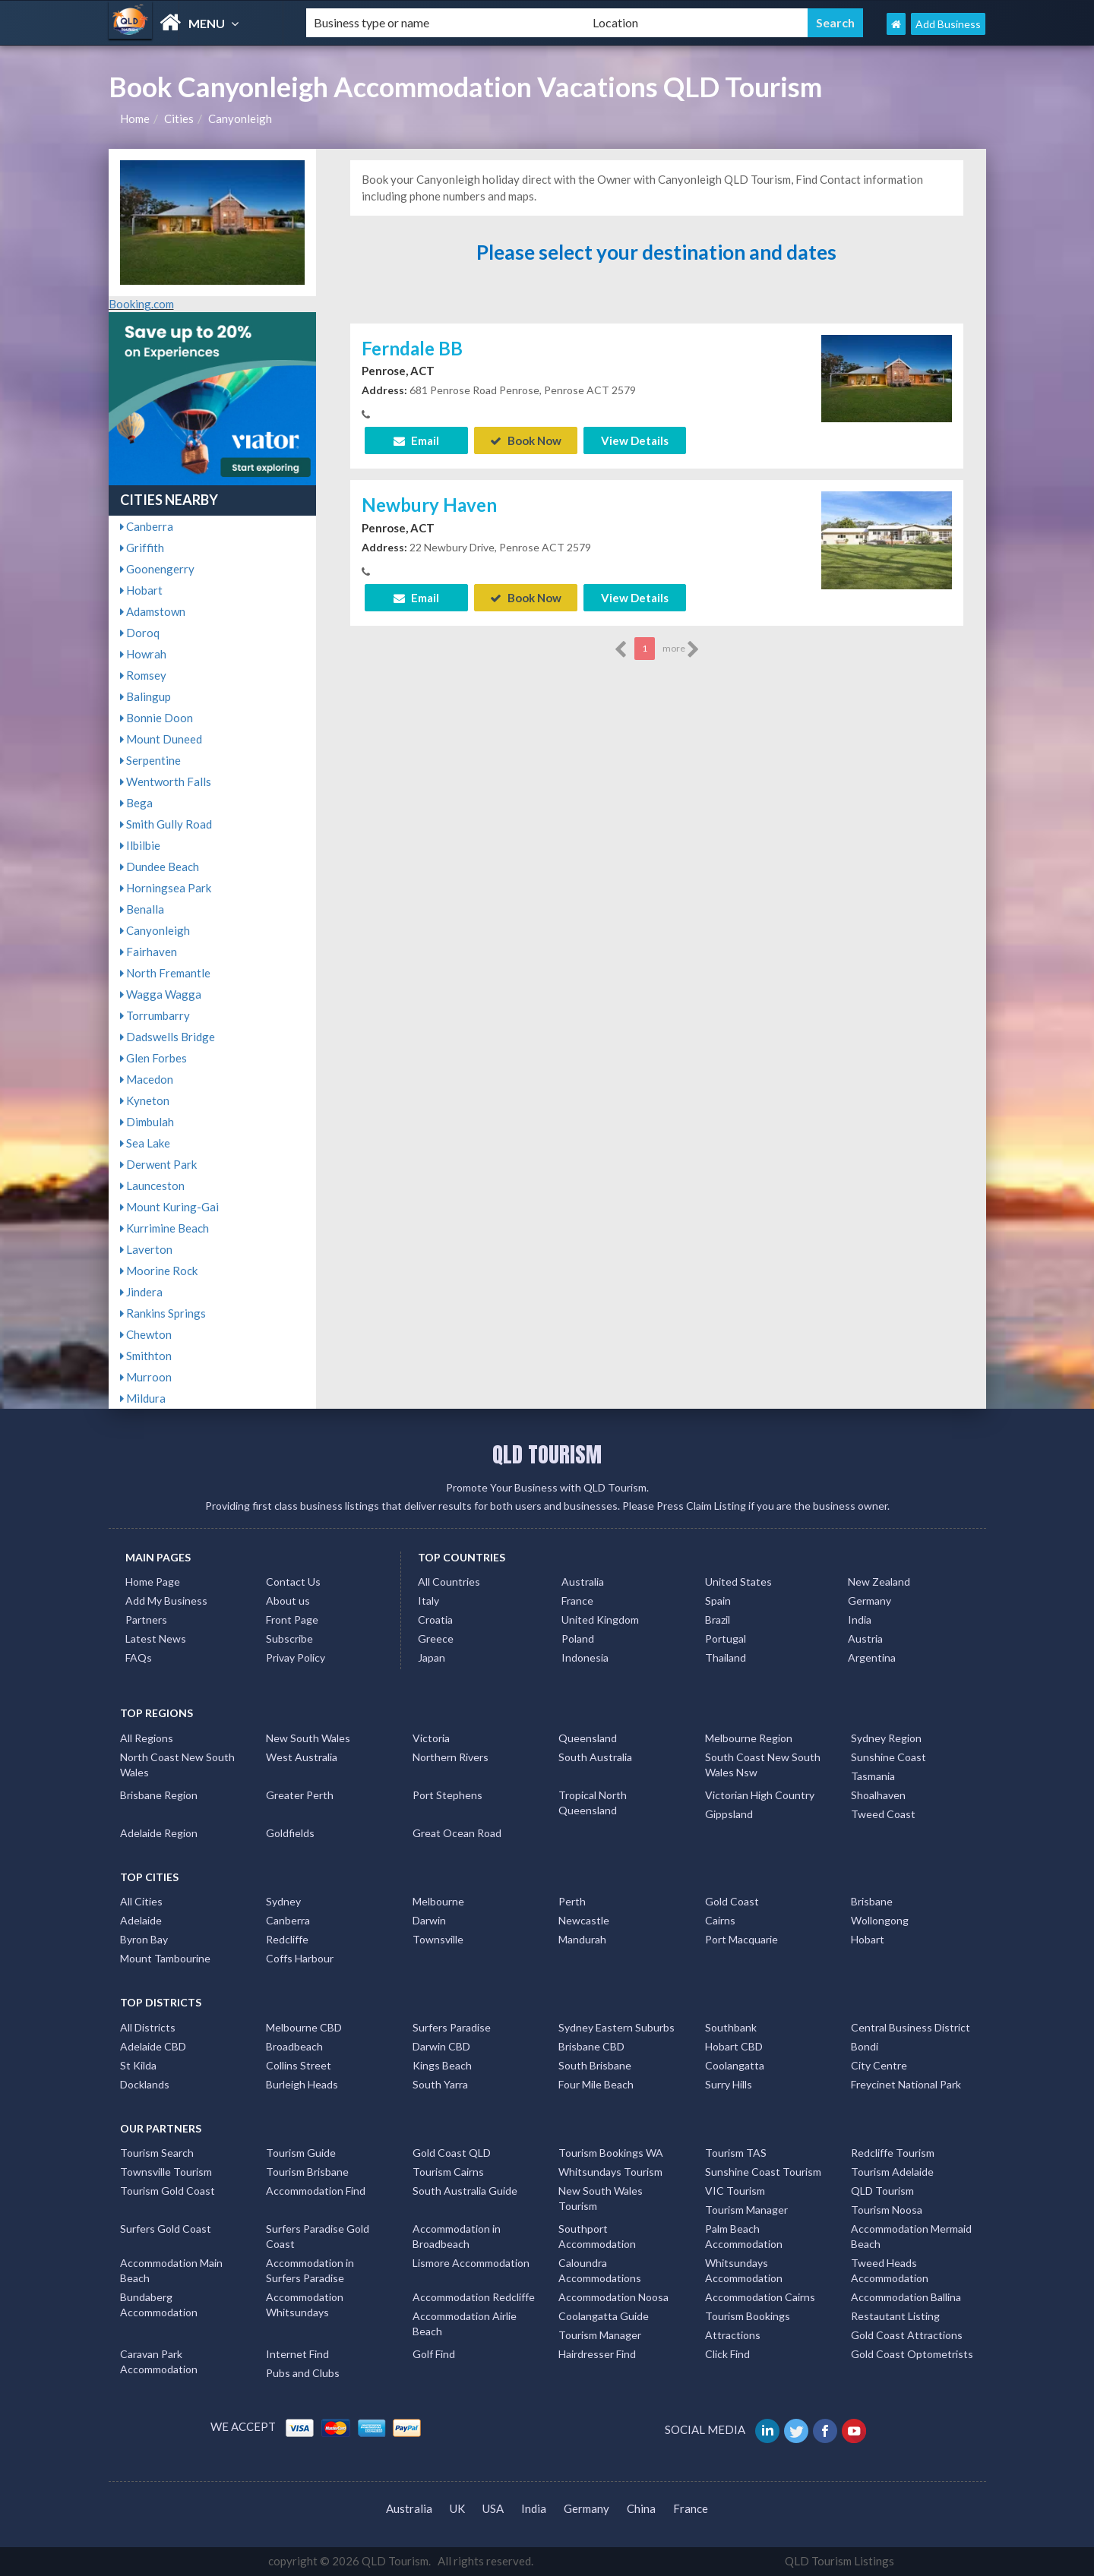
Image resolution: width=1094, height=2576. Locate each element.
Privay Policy (295, 1657)
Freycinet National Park (906, 2084)
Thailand (725, 1657)
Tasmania (873, 1775)
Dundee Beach (159, 866)
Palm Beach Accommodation (744, 2236)
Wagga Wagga (160, 994)
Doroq (140, 632)
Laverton (146, 1249)
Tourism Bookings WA (610, 2152)
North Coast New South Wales (177, 1764)
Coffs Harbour (300, 1958)
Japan (431, 1657)
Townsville (438, 1939)
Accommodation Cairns (760, 2296)
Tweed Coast (883, 1813)
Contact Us (293, 1581)
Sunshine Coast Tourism (763, 2171)
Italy (428, 1600)
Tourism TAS (736, 2152)
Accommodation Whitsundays (304, 2304)
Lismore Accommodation (471, 2262)
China (641, 2508)
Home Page (152, 1581)
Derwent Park (158, 1164)
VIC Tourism (735, 2190)
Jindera (141, 1292)
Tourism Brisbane (307, 2171)
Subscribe (289, 1638)
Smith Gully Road (166, 824)
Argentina (872, 1657)
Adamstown (152, 611)
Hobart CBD (734, 2046)
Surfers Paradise (452, 2027)
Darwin (429, 1920)
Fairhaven (148, 951)
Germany (869, 1600)
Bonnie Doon (156, 717)
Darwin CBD (441, 2046)
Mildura (143, 1398)
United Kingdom (600, 1619)
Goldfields (290, 1832)
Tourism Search (157, 2152)
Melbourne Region (748, 1738)
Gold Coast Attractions (907, 2334)
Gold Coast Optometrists (912, 2353)
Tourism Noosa (886, 2209)
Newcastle (583, 1920)
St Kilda (138, 2065)
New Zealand (879, 1581)
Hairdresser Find (597, 2353)
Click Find (727, 2353)
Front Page (292, 1619)
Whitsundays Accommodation (744, 2270)
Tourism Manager (746, 2209)
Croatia (435, 1619)
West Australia (301, 1756)
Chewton (146, 1334)
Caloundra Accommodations (599, 2270)
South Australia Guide (465, 2190)
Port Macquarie (741, 1939)
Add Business (948, 23)
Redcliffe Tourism (892, 2152)
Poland (577, 1638)
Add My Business (166, 1600)
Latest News (155, 1638)
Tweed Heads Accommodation (889, 2270)
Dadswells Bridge (167, 1036)
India (859, 1619)
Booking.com (141, 304)
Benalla (142, 909)
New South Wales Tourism (600, 2198)
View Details (635, 440)
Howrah (143, 654)
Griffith (142, 547)
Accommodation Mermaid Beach (911, 2236)
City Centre (879, 2065)
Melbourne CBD (304, 2027)
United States (738, 1581)
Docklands (144, 2084)
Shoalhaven (878, 1794)
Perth (572, 1901)
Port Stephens (447, 1794)
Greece (436, 1638)
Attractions (732, 2334)
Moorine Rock (159, 1270)
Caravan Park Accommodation (159, 2361)
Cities (179, 118)
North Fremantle (165, 973)
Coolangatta (734, 2065)
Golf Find (434, 2353)
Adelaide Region (159, 1832)
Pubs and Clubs (303, 2372)
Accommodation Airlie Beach (465, 2323)
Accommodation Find (315, 2190)
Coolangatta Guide (603, 2315)
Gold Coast (732, 1901)
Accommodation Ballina (906, 2296)
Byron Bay (144, 1939)
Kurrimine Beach (164, 1228)
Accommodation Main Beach (171, 2270)
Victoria (431, 1738)
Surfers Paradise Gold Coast (317, 2236)
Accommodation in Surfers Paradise (310, 2270)
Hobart (141, 590)
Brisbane (872, 1901)
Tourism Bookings (747, 2315)
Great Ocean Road (457, 1832)
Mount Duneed (161, 739)
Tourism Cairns (448, 2171)
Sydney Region (886, 1738)
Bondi (864, 2046)
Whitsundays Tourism (610, 2171)
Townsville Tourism (166, 2171)
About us (288, 1600)
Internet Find (297, 2353)
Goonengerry (157, 569)
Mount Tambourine (165, 1958)
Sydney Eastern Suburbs (616, 2027)
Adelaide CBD (153, 2046)
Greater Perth (300, 1794)
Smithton (146, 1355)
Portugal (725, 1638)
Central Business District (910, 2027)
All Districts (147, 2027)
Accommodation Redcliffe (474, 2296)
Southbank (731, 2027)
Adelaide (141, 1920)
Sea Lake (145, 1143)
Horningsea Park (165, 888)
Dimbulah (147, 1122)
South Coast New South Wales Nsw (762, 1764)
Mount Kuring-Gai (169, 1207)
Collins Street (298, 2065)
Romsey (143, 675)
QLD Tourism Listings (839, 2561)
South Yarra (440, 2084)
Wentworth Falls (165, 781)
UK (457, 2508)
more (681, 649)
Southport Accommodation (597, 2236)
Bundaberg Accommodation (159, 2304)
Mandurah (582, 1939)
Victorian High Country (759, 1794)
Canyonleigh (240, 118)
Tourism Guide (301, 2152)
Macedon (146, 1079)
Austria (865, 1638)
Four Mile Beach (596, 2084)
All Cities (141, 1901)
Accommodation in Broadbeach (457, 2236)
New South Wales (308, 1738)
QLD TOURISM (547, 1454)
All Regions (146, 1738)
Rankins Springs (163, 1313)
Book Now (525, 440)
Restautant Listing (895, 2315)
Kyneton (144, 1100)
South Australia (595, 1756)
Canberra (146, 526)
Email (416, 440)
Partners (146, 1619)
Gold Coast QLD (452, 2152)
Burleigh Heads (302, 2084)
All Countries (449, 1581)
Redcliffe (287, 1939)
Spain (718, 1600)
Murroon (146, 1377)
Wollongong (880, 1920)
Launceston (152, 1185)
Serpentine (150, 760)
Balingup (145, 696)
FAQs (138, 1657)
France (577, 1600)
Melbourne (438, 1901)
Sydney (283, 1901)
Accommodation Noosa (613, 2296)
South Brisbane (594, 2065)
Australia (582, 1581)
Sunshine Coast (888, 1756)
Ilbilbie (140, 845)
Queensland (587, 1738)
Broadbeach (294, 2046)
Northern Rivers (451, 1756)
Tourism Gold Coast (167, 2190)
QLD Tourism (882, 2190)
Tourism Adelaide (892, 2171)
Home (135, 118)
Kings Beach (442, 2065)
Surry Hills (728, 2084)
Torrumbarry (155, 1015)
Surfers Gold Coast (165, 2228)
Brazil (717, 1619)
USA (493, 2508)
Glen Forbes (153, 1058)
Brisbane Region (159, 1794)
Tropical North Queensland (592, 1802)
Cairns (720, 1920)
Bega (136, 803)
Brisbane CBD (591, 2046)
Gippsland (729, 1813)
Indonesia (585, 1657)
